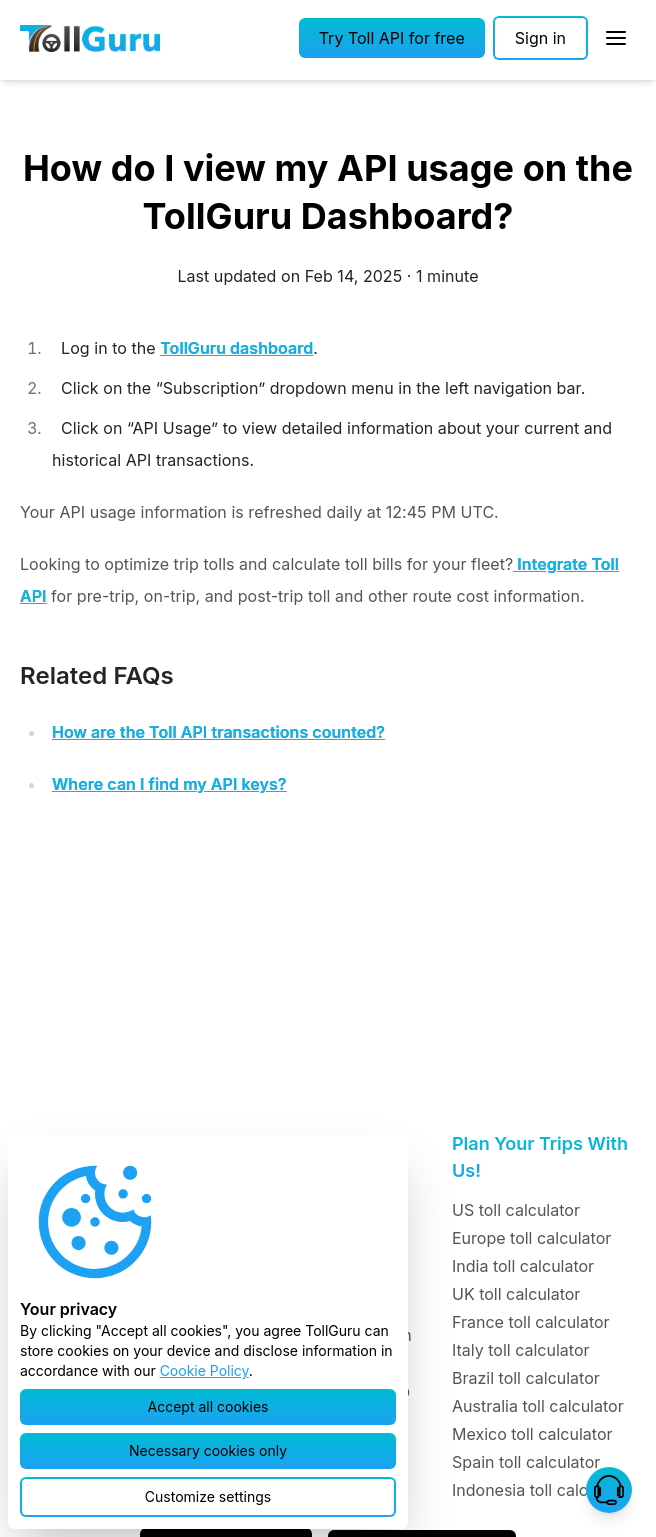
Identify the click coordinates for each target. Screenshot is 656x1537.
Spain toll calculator (526, 1462)
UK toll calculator (516, 1294)
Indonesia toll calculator (541, 1490)
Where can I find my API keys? (169, 784)
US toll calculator (516, 1210)
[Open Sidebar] (616, 38)
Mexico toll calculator (532, 1434)
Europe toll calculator (531, 1238)
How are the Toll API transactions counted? (218, 732)
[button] (392, 38)
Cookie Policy (204, 1370)
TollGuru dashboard (236, 348)
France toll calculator (531, 1322)
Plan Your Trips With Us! (540, 1157)
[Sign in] (540, 38)
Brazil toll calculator (526, 1378)
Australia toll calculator (538, 1406)
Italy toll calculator (521, 1350)
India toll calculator (523, 1266)
